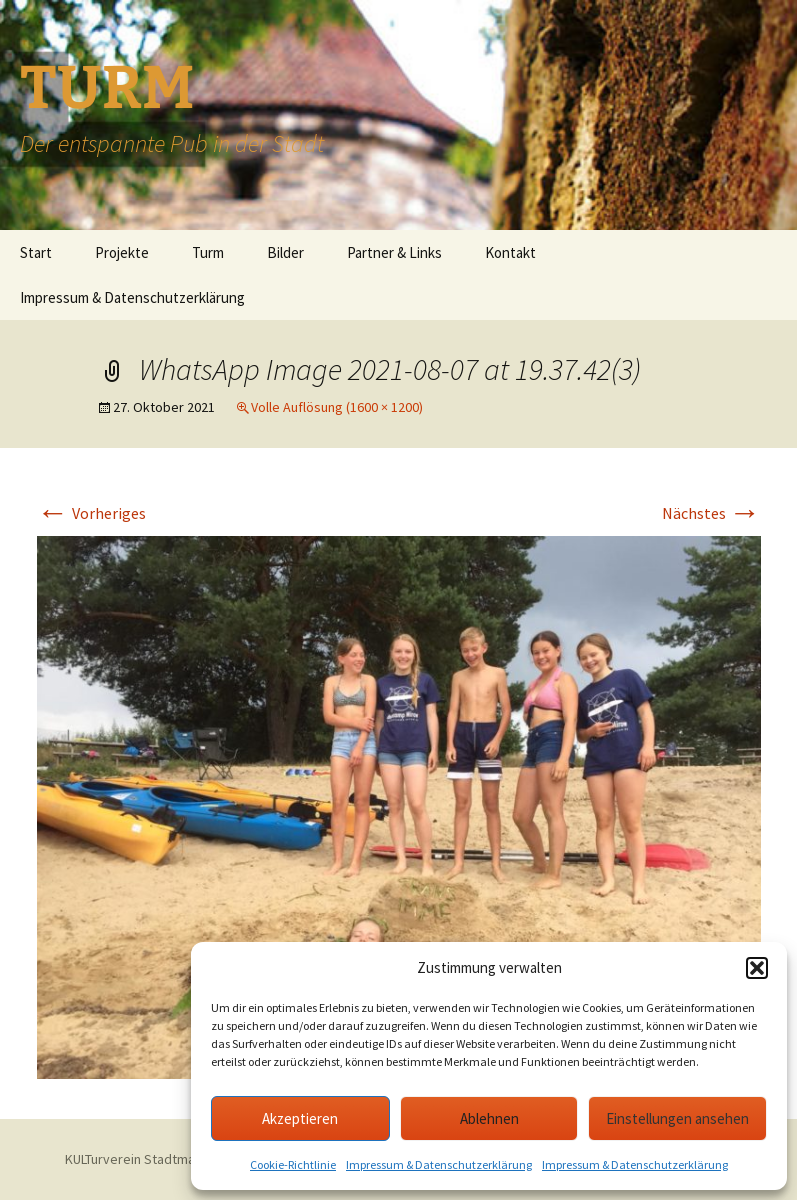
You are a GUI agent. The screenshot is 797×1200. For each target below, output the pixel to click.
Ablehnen (489, 1118)
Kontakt (510, 252)
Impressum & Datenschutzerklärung (439, 1164)
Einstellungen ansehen (677, 1118)
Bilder (285, 252)
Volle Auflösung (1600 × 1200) (337, 407)
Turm (208, 252)
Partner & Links (394, 252)
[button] (757, 968)
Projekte (122, 252)
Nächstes (711, 513)
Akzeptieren (300, 1118)
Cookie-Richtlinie (293, 1164)
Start (36, 252)
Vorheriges (91, 513)
